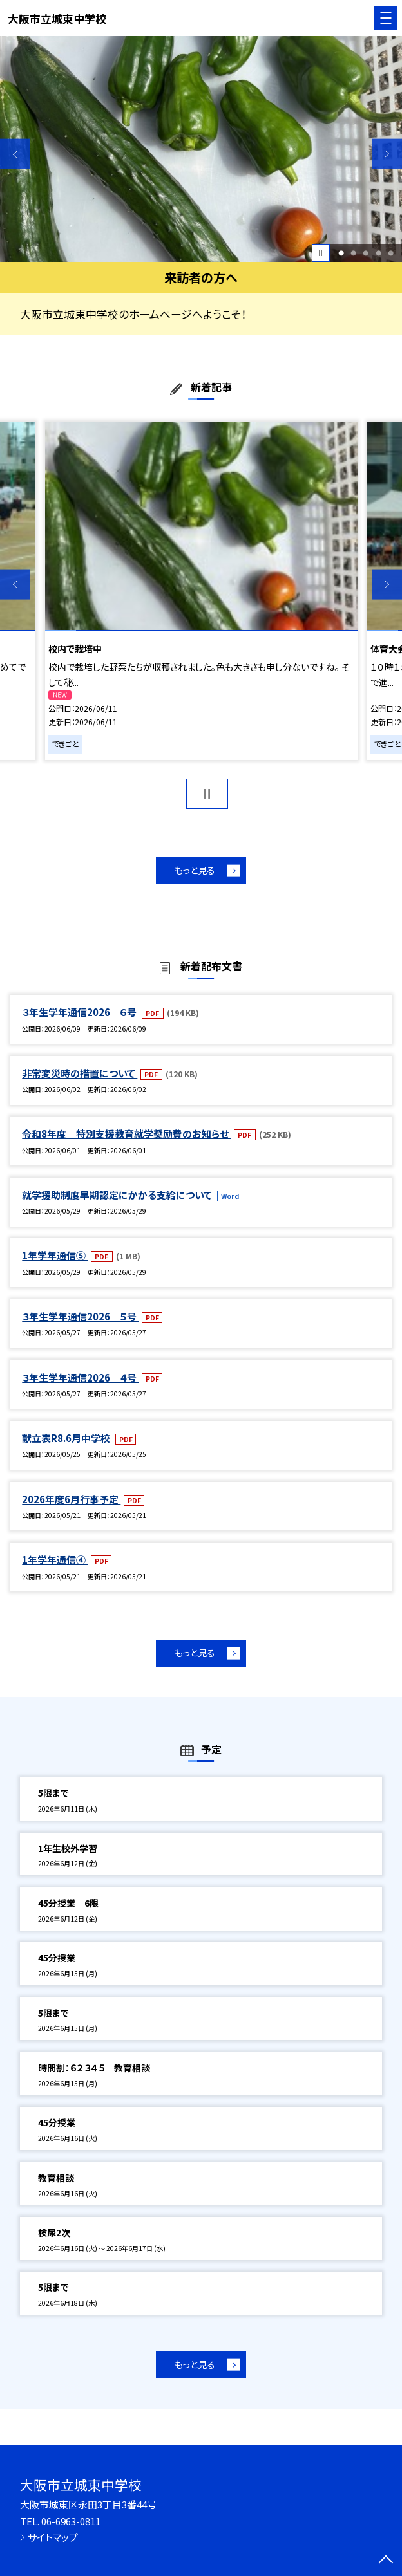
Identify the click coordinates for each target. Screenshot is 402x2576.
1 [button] (341, 252)
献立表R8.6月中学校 (67, 1438)
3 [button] (365, 252)
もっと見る (195, 870)
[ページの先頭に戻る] (386, 2560)
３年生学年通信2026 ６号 (80, 1012)
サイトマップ (53, 2537)
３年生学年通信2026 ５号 (80, 1316)
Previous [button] (15, 154)
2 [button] (353, 252)
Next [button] (387, 154)
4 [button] (378, 252)
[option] (201, 149)
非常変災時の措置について (79, 1073)
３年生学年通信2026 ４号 (80, 1377)
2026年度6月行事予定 (71, 1499)
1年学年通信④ (55, 1559)
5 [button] (391, 252)
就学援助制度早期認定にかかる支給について (118, 1194)
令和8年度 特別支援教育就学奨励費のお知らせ (126, 1133)
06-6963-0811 (70, 2521)
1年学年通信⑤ (55, 1255)
